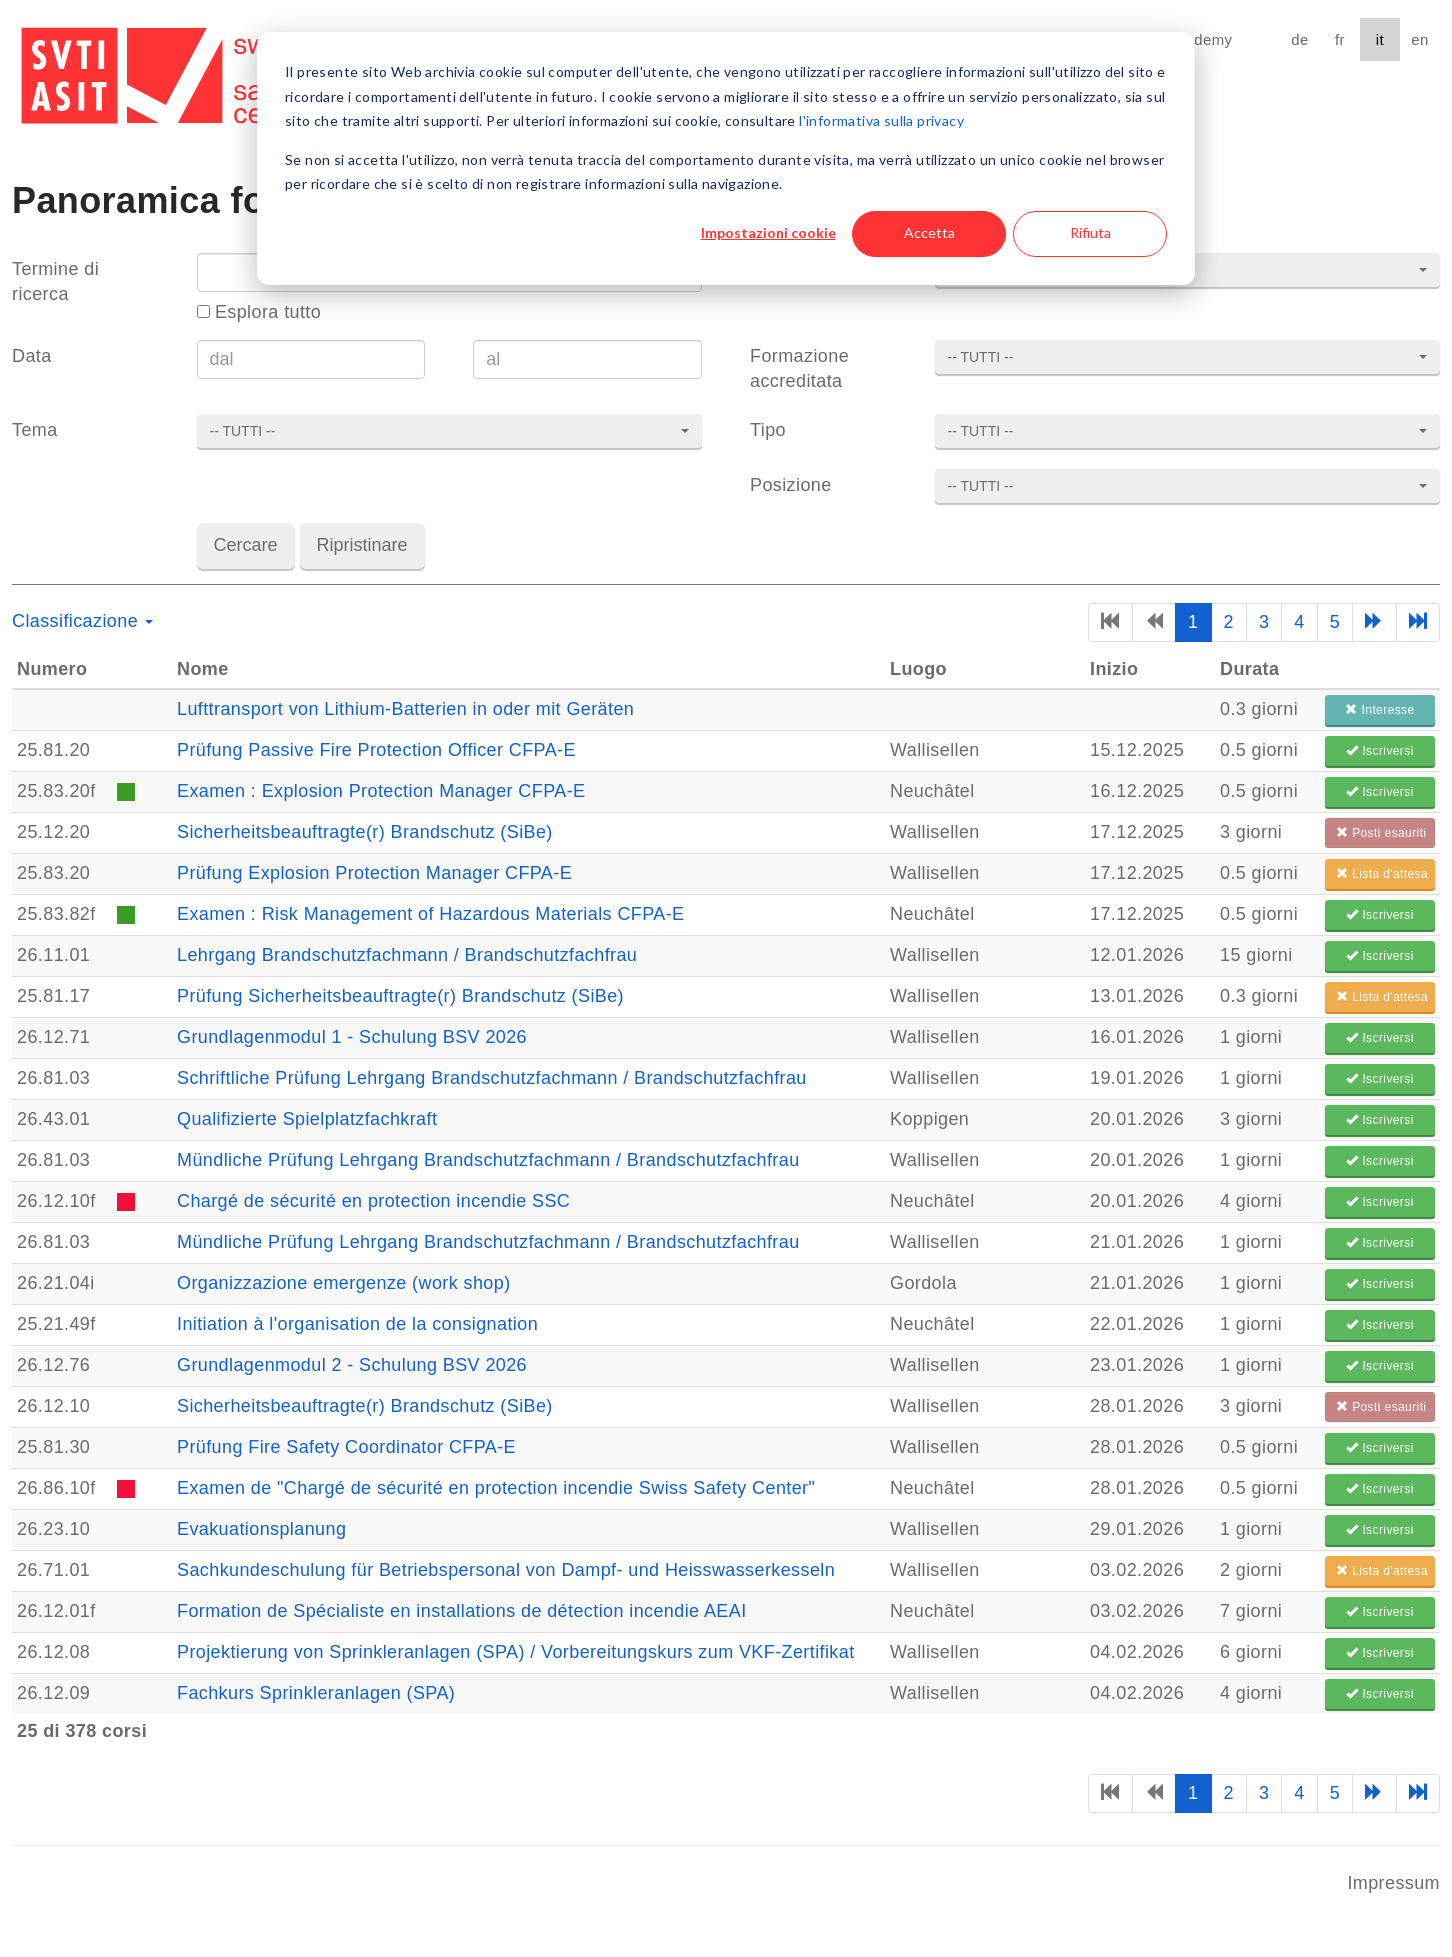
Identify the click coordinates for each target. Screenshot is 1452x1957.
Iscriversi (1379, 751)
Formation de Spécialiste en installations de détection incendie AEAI (462, 1611)
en (1419, 39)
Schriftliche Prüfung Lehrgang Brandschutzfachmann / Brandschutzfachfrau (492, 1078)
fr (1340, 39)
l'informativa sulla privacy (881, 120)
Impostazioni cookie (768, 232)
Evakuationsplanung (261, 1529)
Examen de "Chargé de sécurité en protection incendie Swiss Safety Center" (496, 1488)
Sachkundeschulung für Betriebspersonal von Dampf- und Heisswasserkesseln (506, 1570)
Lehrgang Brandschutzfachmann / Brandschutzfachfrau (407, 955)
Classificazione (82, 621)
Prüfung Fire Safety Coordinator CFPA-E (346, 1447)
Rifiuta (1090, 232)
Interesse (1379, 710)
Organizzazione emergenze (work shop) (344, 1283)
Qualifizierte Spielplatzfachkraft (307, 1119)
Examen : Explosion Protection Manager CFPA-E (381, 791)
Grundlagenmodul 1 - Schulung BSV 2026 (352, 1037)
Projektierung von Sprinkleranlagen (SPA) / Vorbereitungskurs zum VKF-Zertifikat (516, 1652)
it (1380, 39)
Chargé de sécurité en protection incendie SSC (373, 1201)
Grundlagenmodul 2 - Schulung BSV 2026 (352, 1365)
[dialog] (726, 158)
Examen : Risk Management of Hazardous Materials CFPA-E (430, 914)
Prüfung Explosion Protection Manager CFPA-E (374, 873)
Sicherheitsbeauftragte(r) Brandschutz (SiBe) (365, 832)
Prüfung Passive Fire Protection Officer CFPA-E (376, 750)
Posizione (791, 485)
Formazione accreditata (799, 368)
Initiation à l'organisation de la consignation (357, 1324)
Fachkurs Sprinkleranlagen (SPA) (316, 1693)
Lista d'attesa (1382, 874)
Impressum (1393, 1883)
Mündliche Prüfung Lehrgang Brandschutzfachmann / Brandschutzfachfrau (488, 1160)
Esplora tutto (259, 312)
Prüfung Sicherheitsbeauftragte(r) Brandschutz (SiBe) (400, 996)
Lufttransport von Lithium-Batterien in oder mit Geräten (405, 709)
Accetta (929, 232)
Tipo (768, 430)
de (1299, 39)
